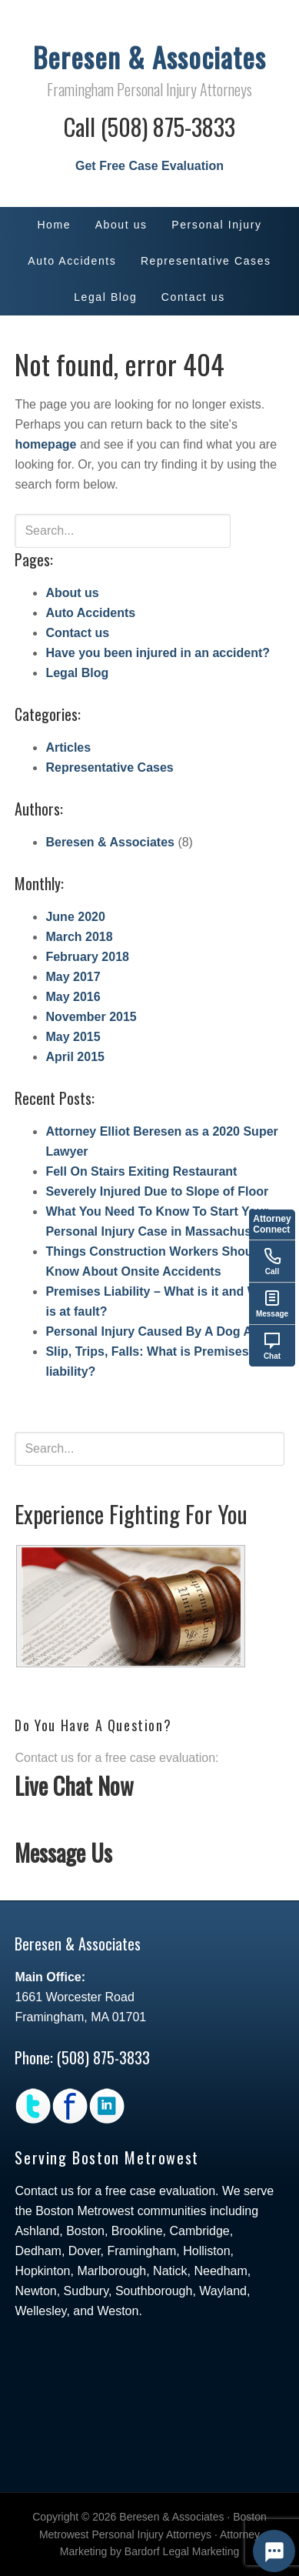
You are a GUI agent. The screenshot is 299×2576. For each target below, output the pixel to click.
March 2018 (78, 936)
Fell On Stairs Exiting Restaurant (141, 1171)
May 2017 (72, 976)
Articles (68, 747)
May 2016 (72, 996)
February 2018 (87, 956)
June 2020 (75, 916)
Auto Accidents (90, 612)
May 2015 (72, 1036)
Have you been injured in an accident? (157, 652)
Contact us (77, 632)
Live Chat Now (74, 1785)
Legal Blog (76, 672)
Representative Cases (109, 767)
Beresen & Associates (149, 56)
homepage (45, 444)
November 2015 (90, 1016)
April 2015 (74, 1056)
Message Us (63, 1852)
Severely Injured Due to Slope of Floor (156, 1191)
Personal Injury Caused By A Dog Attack (163, 1331)
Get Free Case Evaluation (149, 165)
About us (71, 592)
